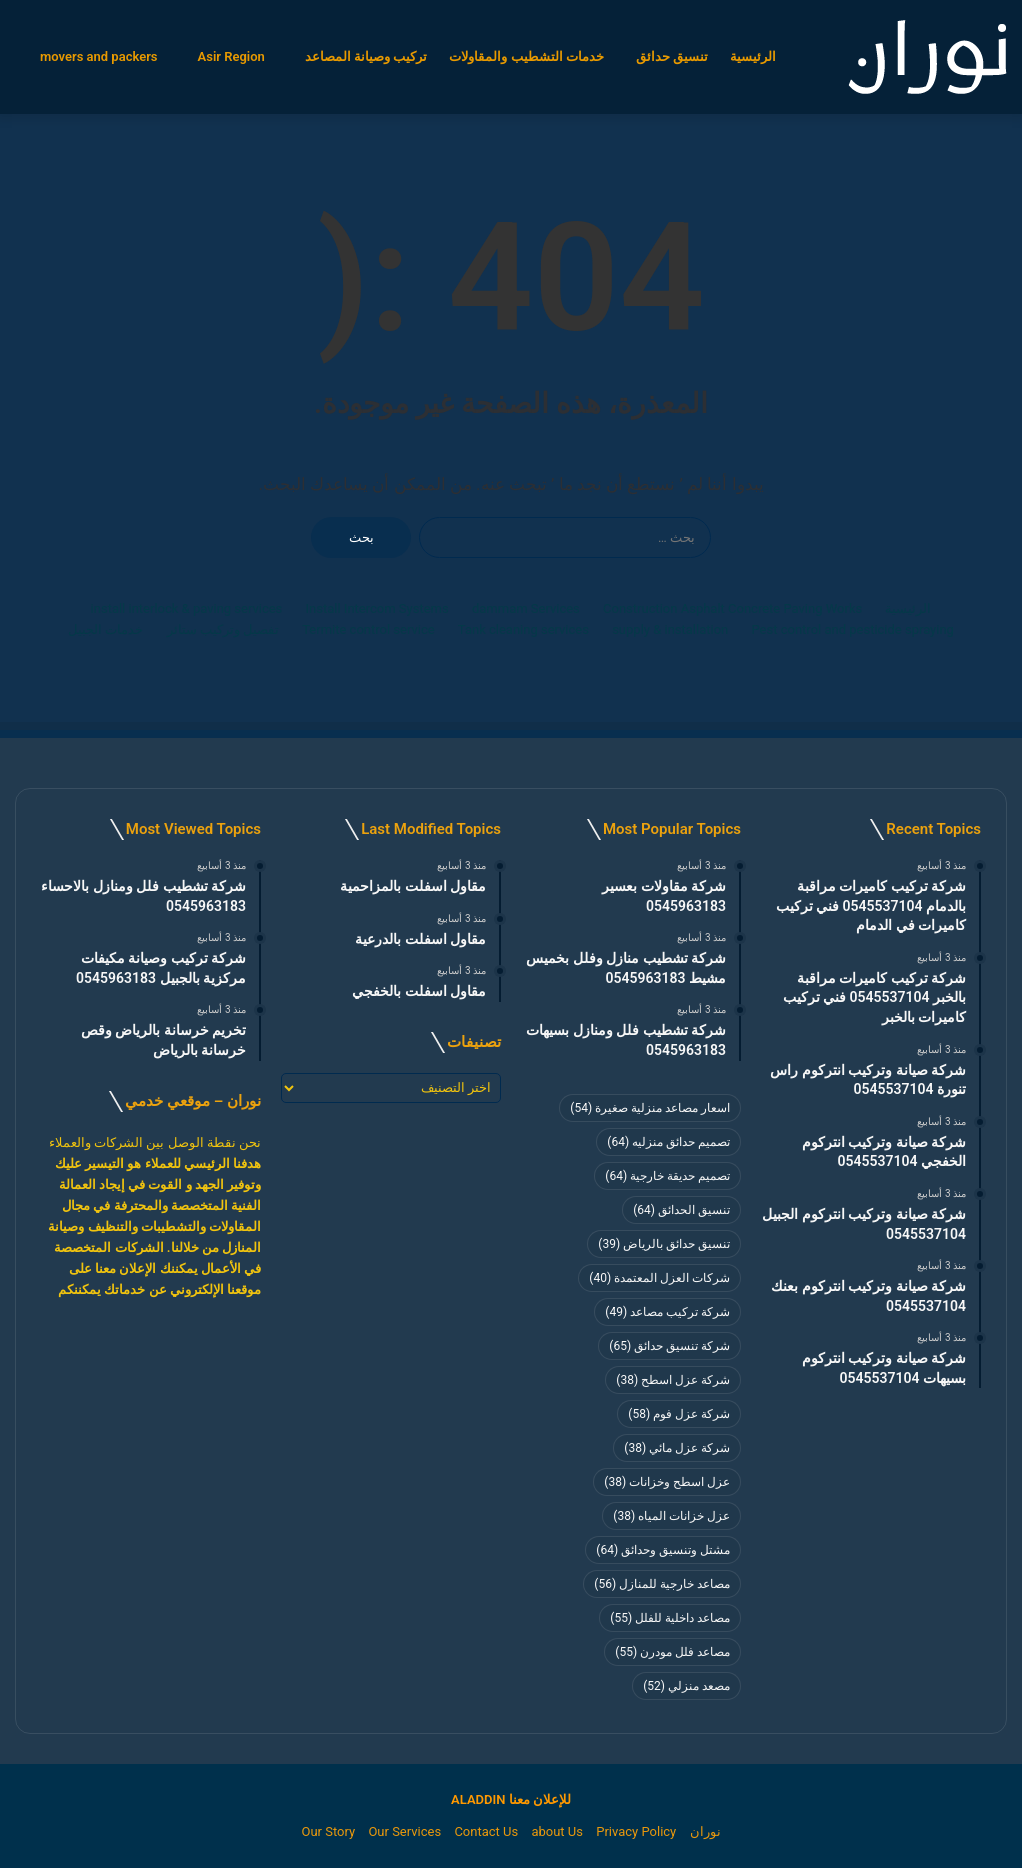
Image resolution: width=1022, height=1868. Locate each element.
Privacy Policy (636, 1831)
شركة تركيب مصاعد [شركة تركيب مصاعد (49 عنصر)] (667, 1312)
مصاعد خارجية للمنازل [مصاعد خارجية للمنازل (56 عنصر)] (662, 1584)
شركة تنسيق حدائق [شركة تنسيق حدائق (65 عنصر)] (669, 1346)
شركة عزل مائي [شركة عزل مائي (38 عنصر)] (677, 1448)
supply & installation (670, 629)
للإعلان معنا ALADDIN (511, 1799)
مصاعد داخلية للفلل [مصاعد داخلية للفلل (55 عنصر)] (670, 1618)
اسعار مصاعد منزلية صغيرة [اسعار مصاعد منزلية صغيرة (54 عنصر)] (650, 1108)
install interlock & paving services (187, 608)
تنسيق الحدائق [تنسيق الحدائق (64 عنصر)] (681, 1210)
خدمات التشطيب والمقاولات (526, 56)
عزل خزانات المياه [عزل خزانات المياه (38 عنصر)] (671, 1516)
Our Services (404, 1831)
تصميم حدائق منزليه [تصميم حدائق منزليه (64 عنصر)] (668, 1142)
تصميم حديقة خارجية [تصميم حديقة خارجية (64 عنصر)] (667, 1176)
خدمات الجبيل (105, 629)
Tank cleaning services (523, 629)
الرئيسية (753, 56)
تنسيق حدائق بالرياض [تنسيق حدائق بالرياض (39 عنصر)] (664, 1244)
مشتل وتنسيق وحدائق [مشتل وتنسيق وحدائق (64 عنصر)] (663, 1550)
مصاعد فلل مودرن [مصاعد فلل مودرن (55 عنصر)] (672, 1652)
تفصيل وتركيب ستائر (223, 629)
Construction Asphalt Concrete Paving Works (732, 608)
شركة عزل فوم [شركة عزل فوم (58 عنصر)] (679, 1414)
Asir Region (231, 56)
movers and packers (99, 56)
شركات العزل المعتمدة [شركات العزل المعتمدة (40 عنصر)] (659, 1278)
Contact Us (486, 1831)
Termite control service (368, 629)
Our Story (328, 1831)
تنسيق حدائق (672, 56)
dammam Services (526, 608)
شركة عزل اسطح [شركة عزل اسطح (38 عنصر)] (673, 1380)
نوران (705, 1831)
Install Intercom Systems (377, 608)
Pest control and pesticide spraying (853, 629)
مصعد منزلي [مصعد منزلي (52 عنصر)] (686, 1686)
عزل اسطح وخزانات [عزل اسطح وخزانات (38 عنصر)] (667, 1482)
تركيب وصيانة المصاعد (366, 56)
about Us (557, 1831)
